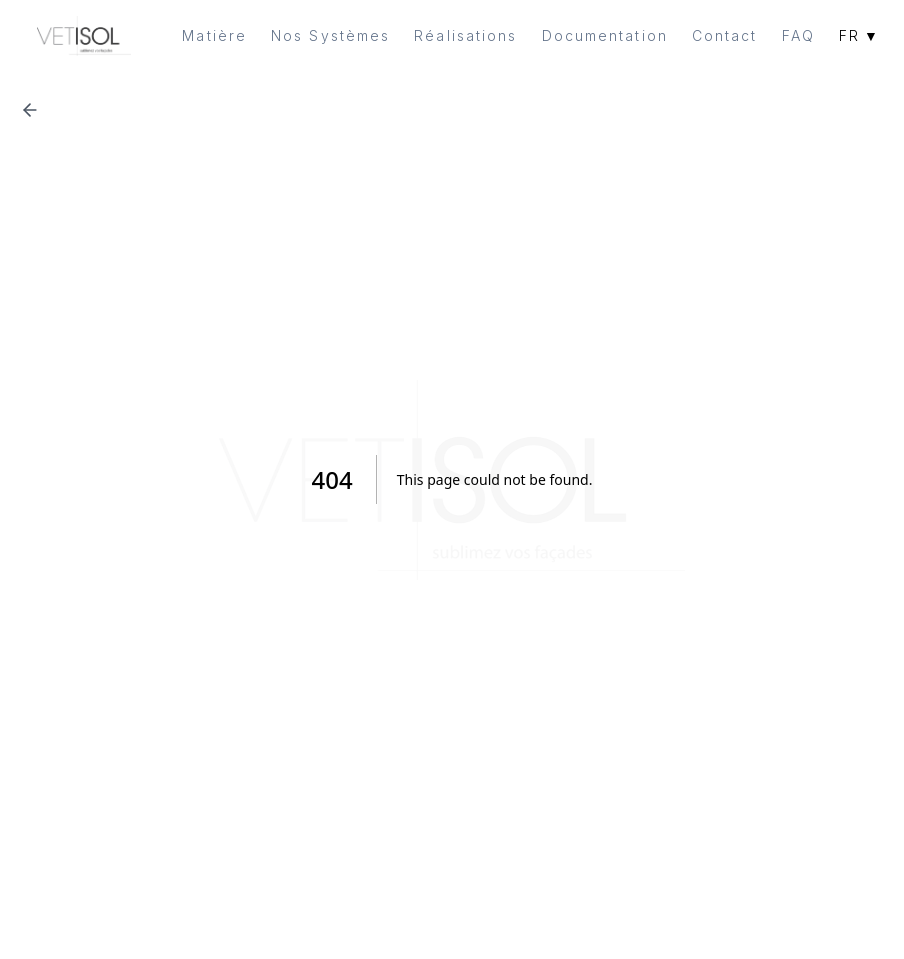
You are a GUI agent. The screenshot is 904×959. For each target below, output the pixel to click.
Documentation (605, 35)
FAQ (798, 35)
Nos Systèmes (330, 35)
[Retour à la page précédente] (30, 110)
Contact (725, 35)
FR (859, 36)
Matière (214, 35)
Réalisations (465, 35)
